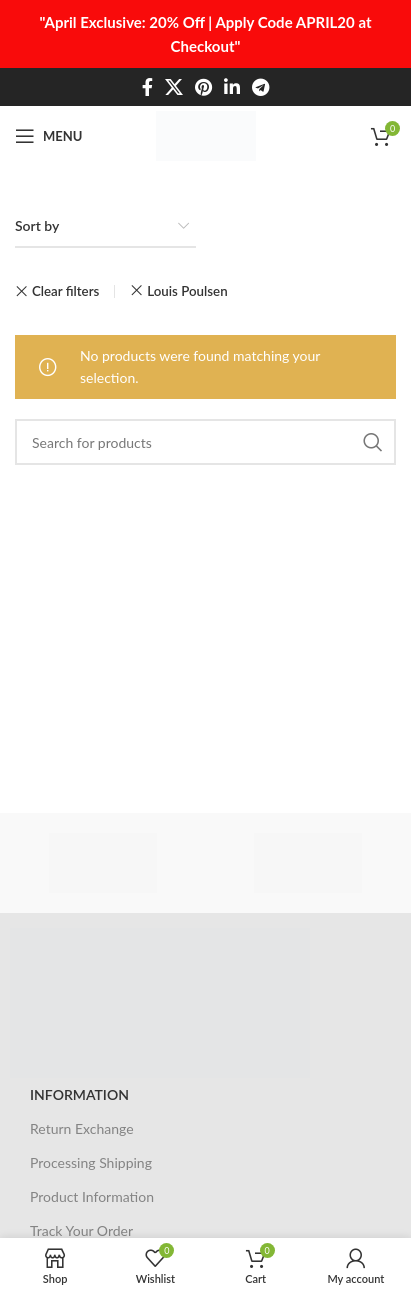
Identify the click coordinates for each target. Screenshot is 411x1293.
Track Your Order (81, 1230)
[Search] (205, 442)
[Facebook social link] (147, 87)
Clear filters (65, 291)
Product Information (92, 1196)
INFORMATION (79, 1094)
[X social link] (174, 87)
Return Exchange (82, 1128)
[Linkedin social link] (232, 87)
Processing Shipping (91, 1162)
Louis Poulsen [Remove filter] (187, 291)
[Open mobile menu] (48, 136)
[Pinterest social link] (203, 87)
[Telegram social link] (260, 87)
